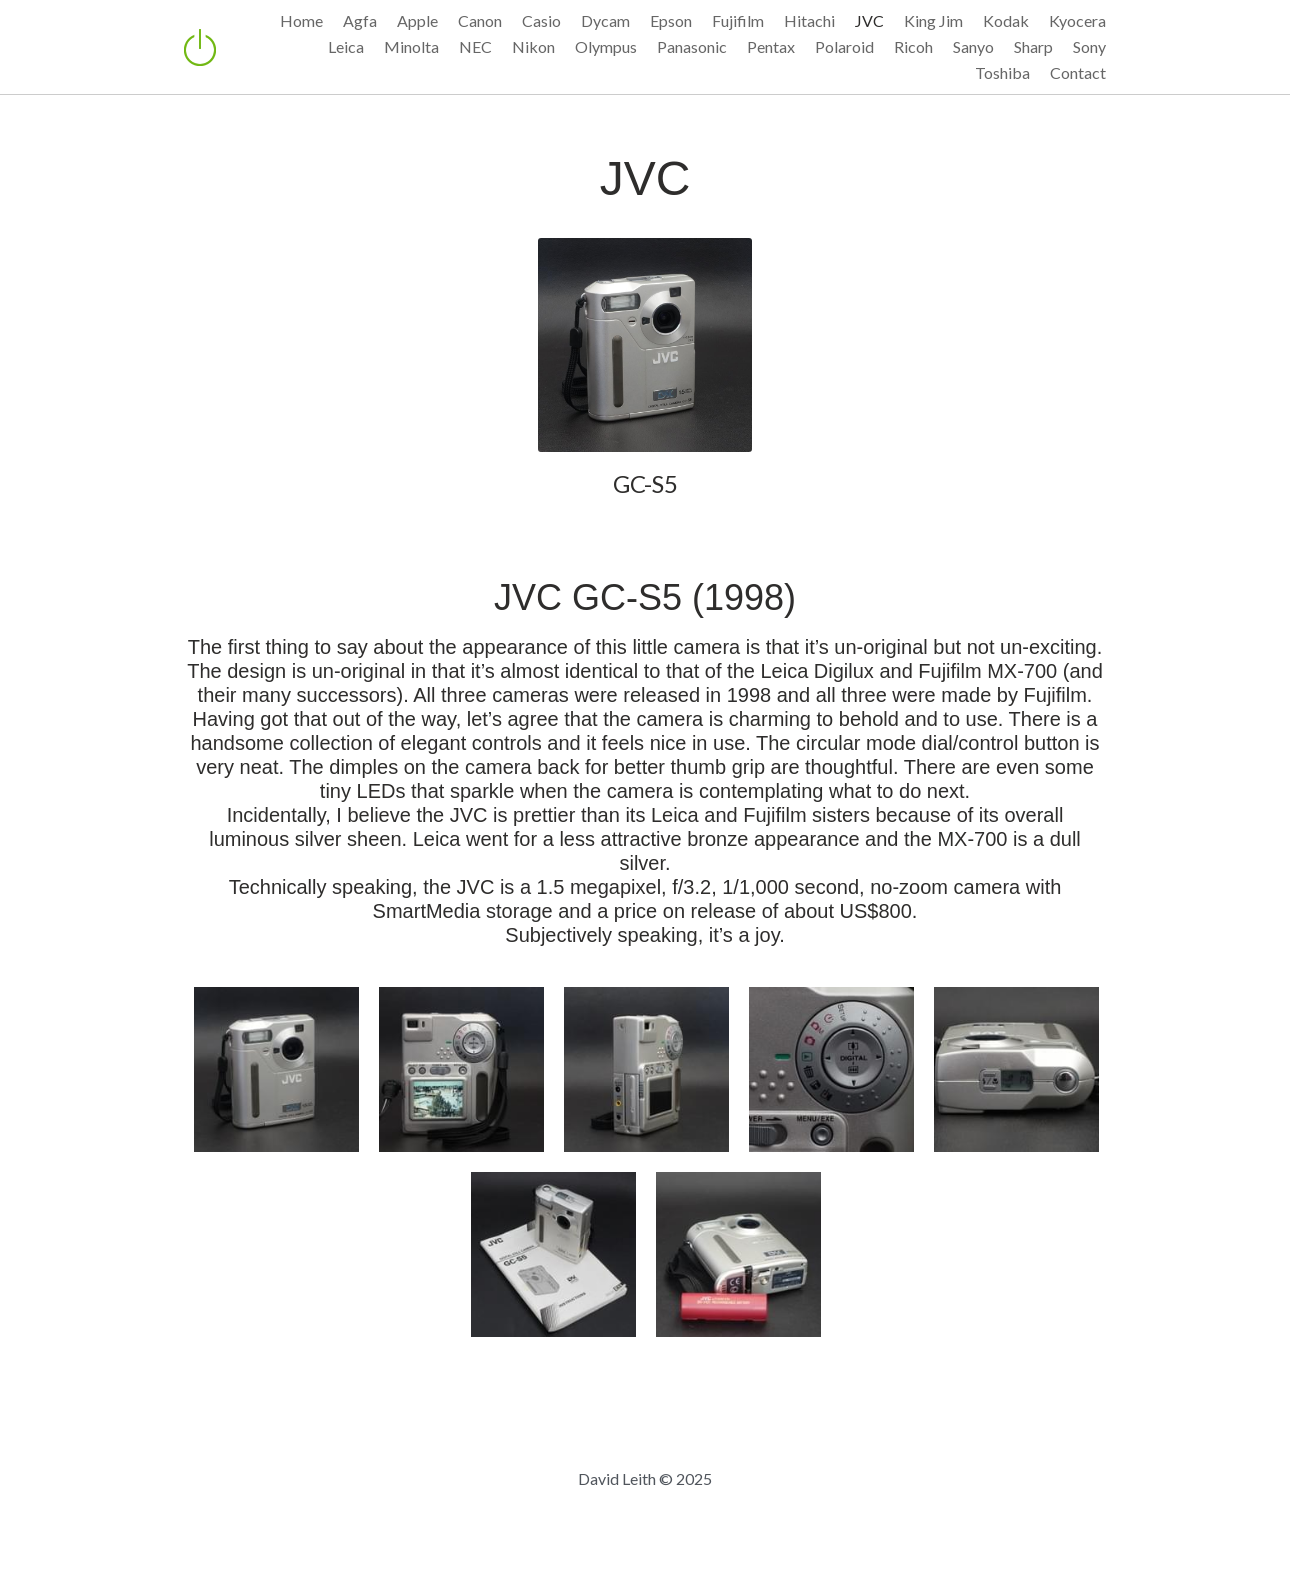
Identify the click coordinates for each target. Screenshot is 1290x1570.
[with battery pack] (738, 1254)
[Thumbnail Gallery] (276, 1069)
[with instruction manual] (553, 1254)
